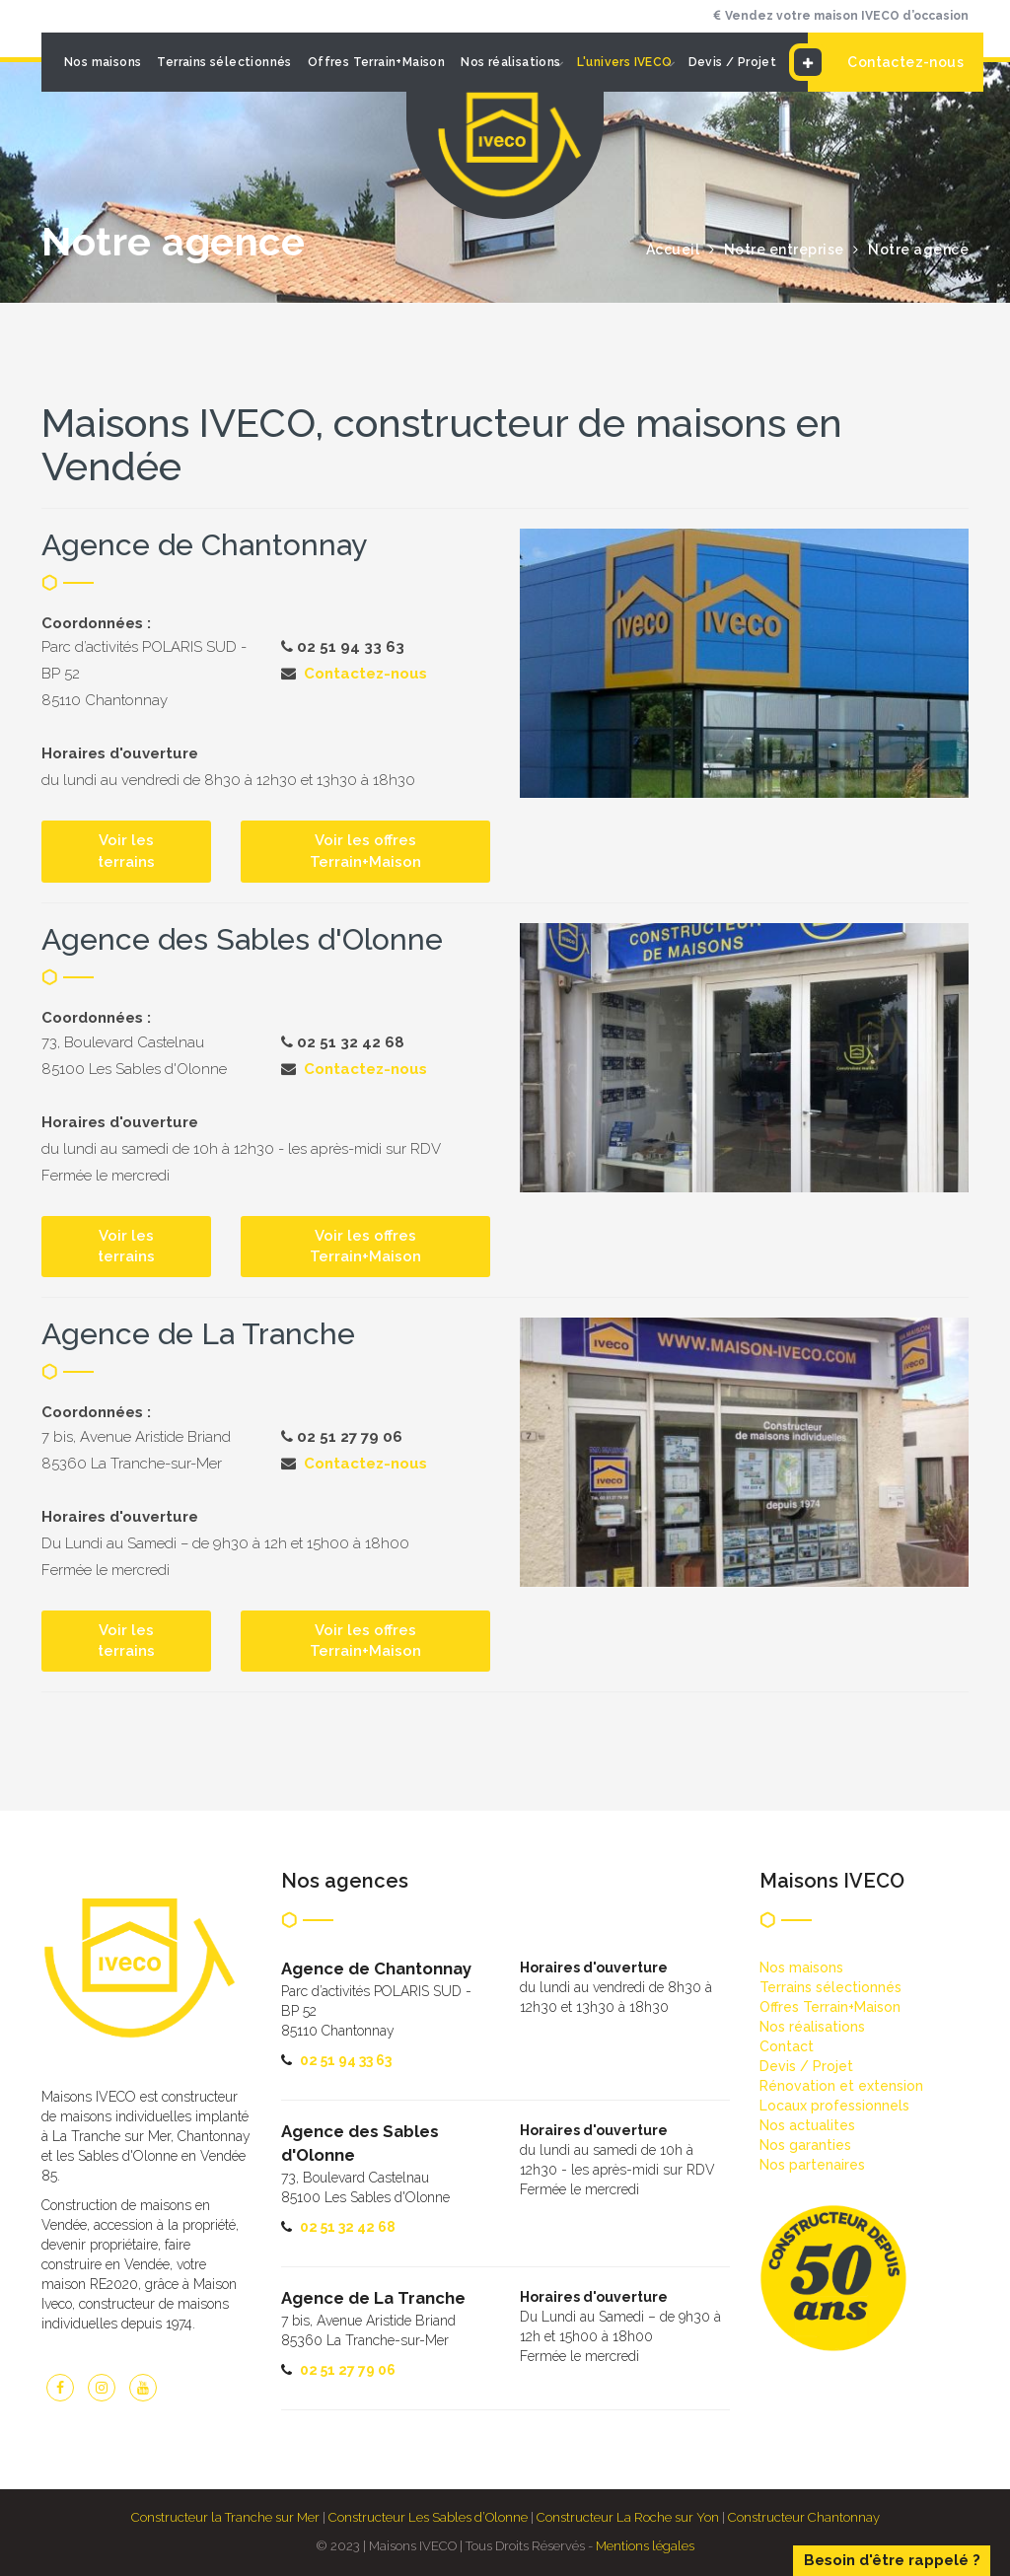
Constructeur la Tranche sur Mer (225, 2517)
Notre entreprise (784, 249)
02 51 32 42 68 (348, 2227)
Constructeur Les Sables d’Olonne (428, 2517)
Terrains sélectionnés (224, 62)
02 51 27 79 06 (348, 2370)
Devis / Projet (732, 62)
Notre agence (918, 249)
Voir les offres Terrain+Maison (365, 850)
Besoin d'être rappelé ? (892, 2560)
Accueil (673, 249)
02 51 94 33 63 (346, 2060)
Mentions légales (645, 2546)
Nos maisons (102, 62)
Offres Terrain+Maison (376, 62)
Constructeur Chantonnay (804, 2517)
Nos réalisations (510, 62)
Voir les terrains (126, 850)
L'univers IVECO (625, 62)
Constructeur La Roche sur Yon (628, 2517)
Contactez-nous (886, 62)
